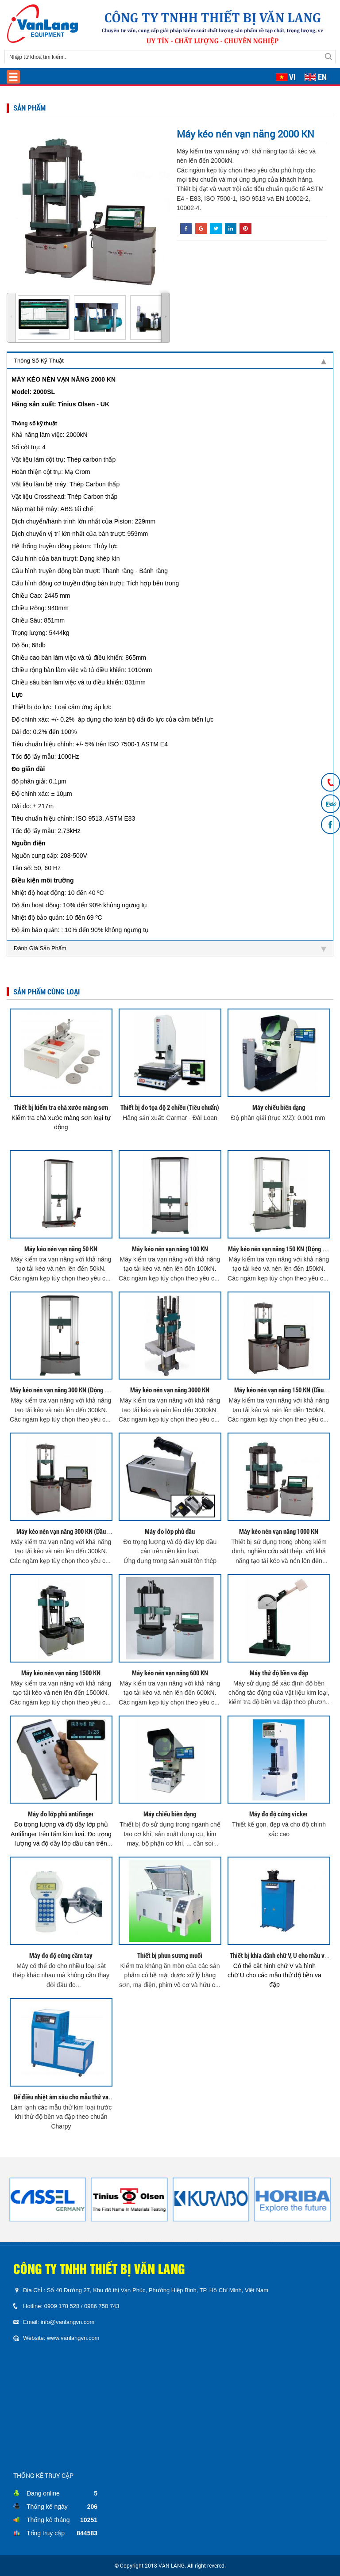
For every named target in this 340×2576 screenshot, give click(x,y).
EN (322, 77)
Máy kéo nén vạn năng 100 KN (170, 1248)
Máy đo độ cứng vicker (278, 1813)
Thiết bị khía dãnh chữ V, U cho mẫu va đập (279, 1959)
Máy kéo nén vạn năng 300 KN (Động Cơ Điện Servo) (61, 1393)
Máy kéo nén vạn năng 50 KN (60, 1248)
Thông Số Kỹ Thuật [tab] (170, 360)
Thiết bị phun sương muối (169, 1955)
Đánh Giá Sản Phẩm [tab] (170, 948)
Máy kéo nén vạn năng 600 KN (170, 1672)
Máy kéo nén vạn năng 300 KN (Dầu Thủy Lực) (61, 1535)
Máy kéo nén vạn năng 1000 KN (278, 1531)
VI (292, 77)
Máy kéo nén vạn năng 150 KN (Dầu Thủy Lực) (279, 1393)
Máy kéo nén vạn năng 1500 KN (60, 1672)
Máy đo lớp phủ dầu (170, 1531)
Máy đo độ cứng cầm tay (61, 1955)
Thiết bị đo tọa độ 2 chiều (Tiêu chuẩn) (169, 1107)
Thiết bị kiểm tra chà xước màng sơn (61, 1107)
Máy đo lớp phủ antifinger (61, 1813)
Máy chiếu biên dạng (278, 1107)
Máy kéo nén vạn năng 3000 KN (169, 1389)
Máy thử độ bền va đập (279, 1672)
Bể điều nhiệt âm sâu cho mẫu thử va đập (61, 2100)
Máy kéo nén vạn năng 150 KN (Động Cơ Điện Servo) (278, 1252)
